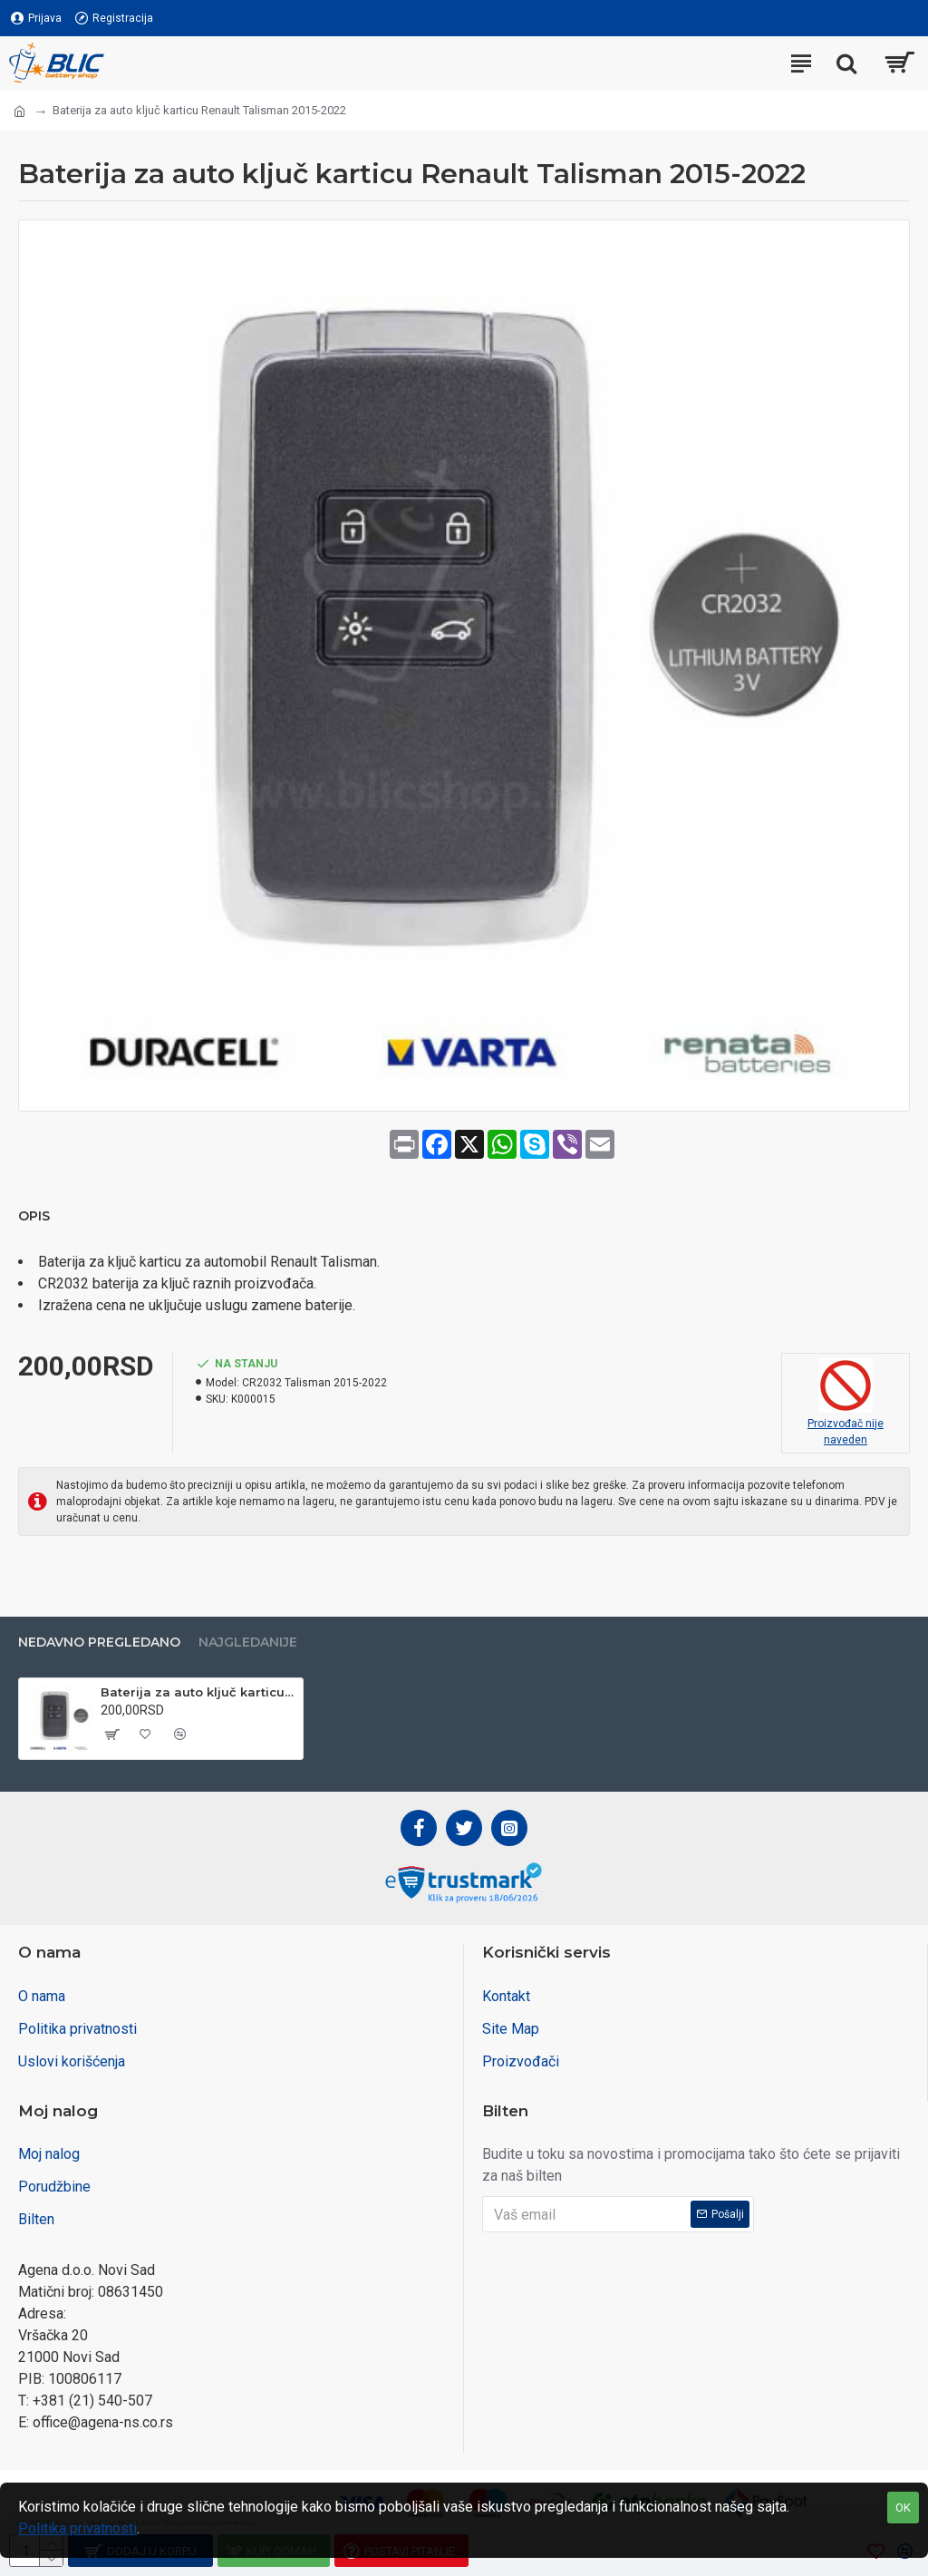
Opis (34, 1216)
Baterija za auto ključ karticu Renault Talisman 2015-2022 (198, 1692)
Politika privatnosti (77, 2528)
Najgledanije (247, 1642)
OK (903, 2507)
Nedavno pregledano (99, 1642)
